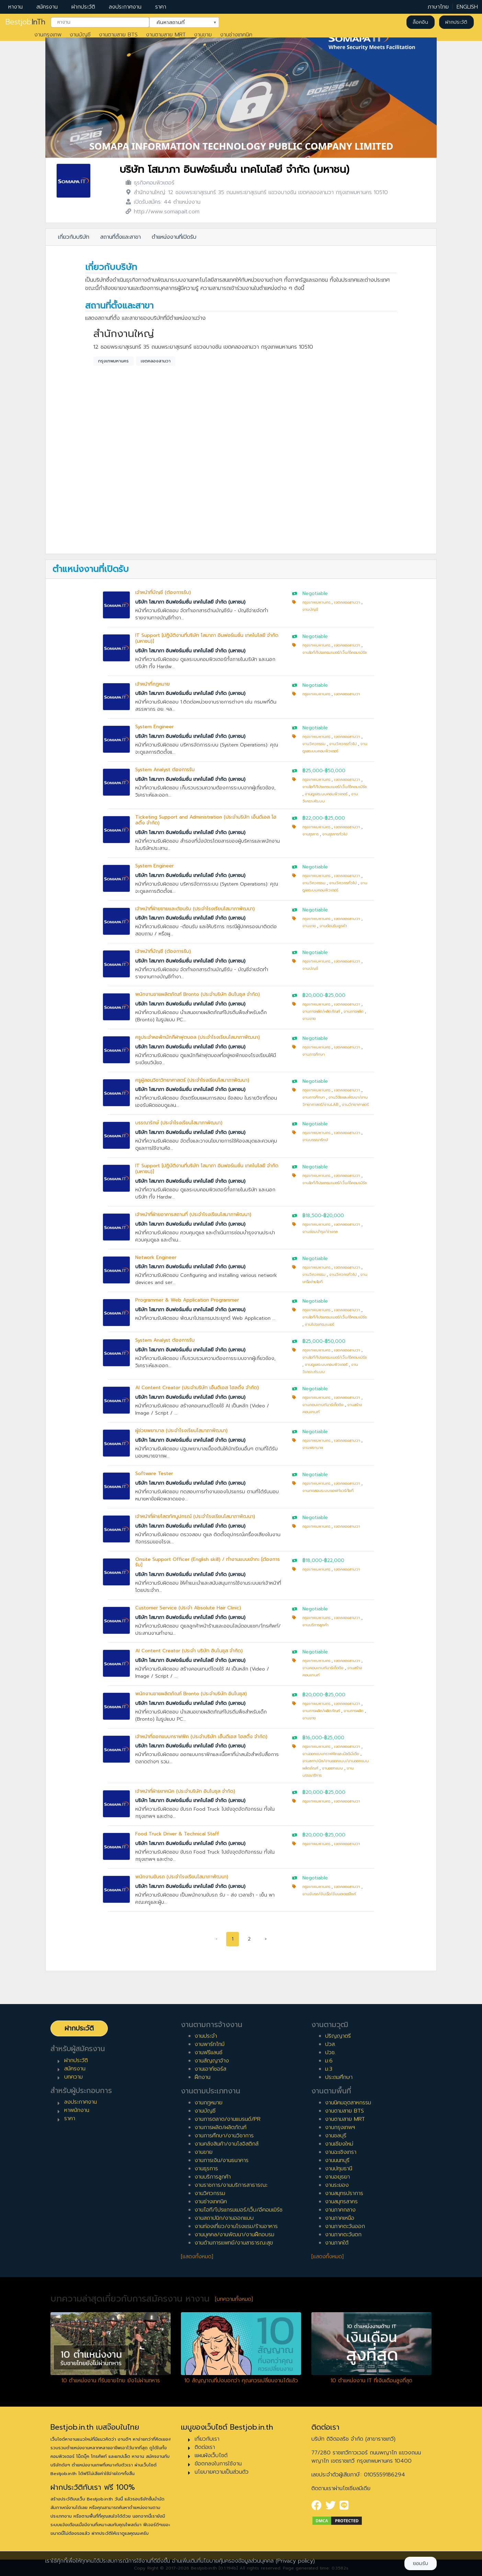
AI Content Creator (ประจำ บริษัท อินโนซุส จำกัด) (189, 1650)
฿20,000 (312, 995)
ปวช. (330, 2052)
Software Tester (154, 1473)
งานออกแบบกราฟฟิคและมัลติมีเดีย (330, 1754)
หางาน (15, 7)
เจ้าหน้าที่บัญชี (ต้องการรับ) (163, 592)
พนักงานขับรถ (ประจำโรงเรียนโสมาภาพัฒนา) (181, 1876)
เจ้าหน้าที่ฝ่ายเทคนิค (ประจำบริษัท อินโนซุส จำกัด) (185, 1791)
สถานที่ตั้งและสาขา (120, 237)
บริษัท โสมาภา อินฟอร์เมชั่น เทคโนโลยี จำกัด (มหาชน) (234, 169)
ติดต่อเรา (205, 2447)
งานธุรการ (310, 834)
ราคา (160, 7)
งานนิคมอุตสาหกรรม (348, 2103)
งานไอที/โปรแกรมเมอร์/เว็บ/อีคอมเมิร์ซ (334, 652)
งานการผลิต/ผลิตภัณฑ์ (321, 1011)
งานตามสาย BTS (118, 35)
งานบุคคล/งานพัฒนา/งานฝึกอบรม (234, 2234)
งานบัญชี (80, 35)
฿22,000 (312, 818)
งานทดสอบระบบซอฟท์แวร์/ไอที (328, 1491)
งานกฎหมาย (208, 2103)
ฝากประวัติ (83, 7)
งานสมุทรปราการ (344, 2193)
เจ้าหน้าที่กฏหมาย (152, 684)
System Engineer (154, 726)
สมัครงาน (47, 7)
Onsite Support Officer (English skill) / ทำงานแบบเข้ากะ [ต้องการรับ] (207, 1562)
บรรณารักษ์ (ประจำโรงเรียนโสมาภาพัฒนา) (178, 1122)
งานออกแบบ (332, 1768)
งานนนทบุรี (337, 2160)
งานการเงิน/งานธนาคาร (222, 2160)
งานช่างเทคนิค (236, 35)
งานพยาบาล (312, 1448)
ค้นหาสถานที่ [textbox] (180, 22)
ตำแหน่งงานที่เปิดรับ (174, 237)
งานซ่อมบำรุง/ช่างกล (320, 1232)
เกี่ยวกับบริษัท (73, 237)
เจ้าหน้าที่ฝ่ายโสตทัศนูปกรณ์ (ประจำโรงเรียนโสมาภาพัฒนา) (195, 1516)
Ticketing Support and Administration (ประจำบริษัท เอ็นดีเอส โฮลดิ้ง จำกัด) (205, 819)
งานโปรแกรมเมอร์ (319, 1324)
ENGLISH (467, 7)
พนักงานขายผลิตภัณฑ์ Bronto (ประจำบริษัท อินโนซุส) (191, 1693)
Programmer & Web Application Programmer (187, 1300)
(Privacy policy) (295, 2561)
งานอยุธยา (337, 2177)
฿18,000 (312, 1560)
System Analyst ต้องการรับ (165, 769)
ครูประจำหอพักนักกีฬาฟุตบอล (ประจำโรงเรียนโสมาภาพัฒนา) (197, 1037)
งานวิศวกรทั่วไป (343, 744)
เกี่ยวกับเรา (207, 2439)
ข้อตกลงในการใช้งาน (218, 2464)
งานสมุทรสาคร (341, 2201)
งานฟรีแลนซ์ (208, 2052)
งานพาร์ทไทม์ (210, 2044)
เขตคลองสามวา (156, 361)
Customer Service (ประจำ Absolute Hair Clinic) (188, 1607)
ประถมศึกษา (339, 2077)
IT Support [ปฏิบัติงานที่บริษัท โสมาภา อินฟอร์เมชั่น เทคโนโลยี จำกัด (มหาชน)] (206, 638)
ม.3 (328, 2069)
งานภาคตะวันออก (345, 2226)
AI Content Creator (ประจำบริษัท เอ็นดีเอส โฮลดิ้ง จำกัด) (197, 1387)
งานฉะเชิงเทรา (340, 2152)
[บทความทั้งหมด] (234, 2299)
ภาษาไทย (438, 7)
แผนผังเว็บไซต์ (211, 2455)
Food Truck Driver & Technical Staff (177, 1833)
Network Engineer (155, 1257)
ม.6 (329, 2061)
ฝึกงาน (202, 2077)
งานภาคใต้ (336, 2243)
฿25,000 (312, 770)
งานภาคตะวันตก (343, 2234)
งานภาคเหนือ (339, 2218)
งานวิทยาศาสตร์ (355, 1104)
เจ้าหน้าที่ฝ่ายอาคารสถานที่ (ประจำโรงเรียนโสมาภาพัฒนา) (193, 1214)
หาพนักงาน (76, 2110)
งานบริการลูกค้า (315, 1625)
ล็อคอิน (420, 22)
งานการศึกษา (313, 1054)
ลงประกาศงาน (125, 7)
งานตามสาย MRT (166, 35)
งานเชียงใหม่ (339, 2144)
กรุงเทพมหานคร (113, 361)
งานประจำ (206, 2036)
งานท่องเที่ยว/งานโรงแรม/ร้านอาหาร (236, 2226)
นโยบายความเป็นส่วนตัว (222, 2472)
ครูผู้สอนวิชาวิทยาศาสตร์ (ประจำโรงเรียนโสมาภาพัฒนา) (192, 1080)
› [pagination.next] (266, 1939)
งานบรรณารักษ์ (315, 1140)
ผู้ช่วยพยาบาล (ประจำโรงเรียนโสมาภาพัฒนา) (181, 1430)
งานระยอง (337, 2185)
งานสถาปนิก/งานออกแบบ (224, 2218)
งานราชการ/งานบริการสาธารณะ (231, 2185)
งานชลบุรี (335, 2135)
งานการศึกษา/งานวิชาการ (224, 2135)
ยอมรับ (420, 2563)
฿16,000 (312, 1737)
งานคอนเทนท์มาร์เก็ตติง (323, 1405)
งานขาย (203, 35)
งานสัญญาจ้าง (212, 2061)
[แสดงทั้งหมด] (197, 2256)
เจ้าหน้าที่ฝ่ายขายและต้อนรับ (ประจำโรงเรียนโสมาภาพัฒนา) (195, 908)
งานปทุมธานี (338, 2168)
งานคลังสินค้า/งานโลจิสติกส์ (227, 2144)
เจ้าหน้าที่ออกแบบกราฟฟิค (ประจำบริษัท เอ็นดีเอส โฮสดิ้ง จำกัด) (201, 1736)
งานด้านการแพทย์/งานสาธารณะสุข (234, 2243)
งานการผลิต (354, 1011)
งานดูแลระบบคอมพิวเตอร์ (326, 794)
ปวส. (330, 2044)
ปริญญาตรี (338, 2036)
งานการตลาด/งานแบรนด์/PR (228, 2119)
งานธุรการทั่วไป (334, 834)
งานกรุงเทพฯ (340, 2127)
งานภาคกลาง (340, 2210)
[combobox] (100, 22)
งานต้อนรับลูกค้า (333, 926)
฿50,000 (335, 770)
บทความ (73, 2077)
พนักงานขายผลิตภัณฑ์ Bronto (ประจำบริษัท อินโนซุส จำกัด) (197, 994)
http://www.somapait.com (166, 211)
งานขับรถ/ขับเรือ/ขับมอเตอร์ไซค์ (329, 1894)
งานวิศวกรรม (313, 744)
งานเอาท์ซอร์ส (210, 2069)
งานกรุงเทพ (47, 35)
